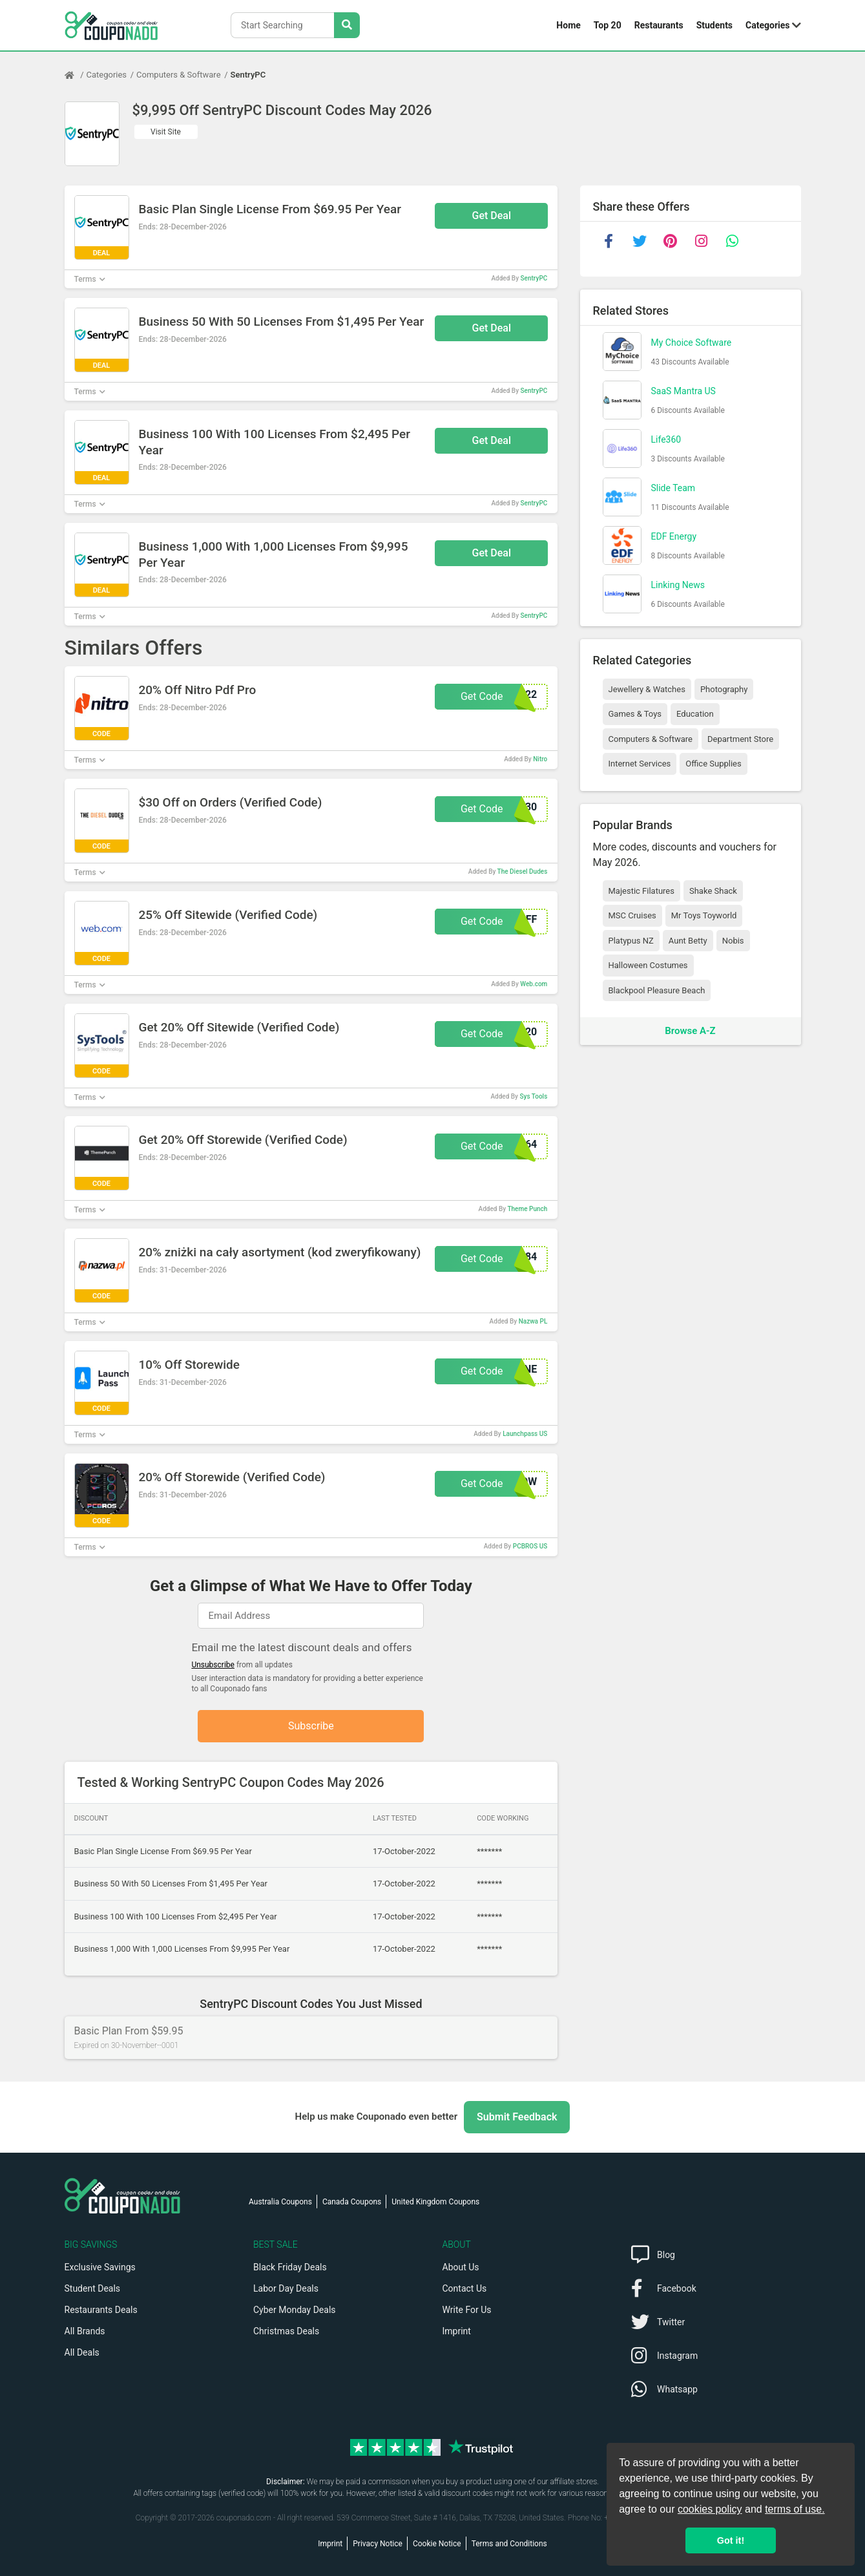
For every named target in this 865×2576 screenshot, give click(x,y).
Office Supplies (713, 763)
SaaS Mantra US (683, 391)
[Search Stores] (347, 25)
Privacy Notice (377, 2543)
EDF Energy (674, 536)
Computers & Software (178, 74)
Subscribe (311, 1726)
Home (568, 25)
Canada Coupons (351, 2201)
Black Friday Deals (290, 2267)
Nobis (733, 940)
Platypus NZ (631, 940)
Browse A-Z (690, 1031)
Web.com (533, 983)
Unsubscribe (212, 1664)
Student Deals (93, 2288)
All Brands (85, 2331)
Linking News (678, 585)
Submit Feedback (517, 2117)
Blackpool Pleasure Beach (657, 990)
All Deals (82, 2352)
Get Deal (492, 215)
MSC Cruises (632, 915)
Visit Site (166, 131)
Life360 (666, 439)
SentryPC (248, 74)
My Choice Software (691, 342)
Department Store (740, 739)
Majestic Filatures (641, 891)
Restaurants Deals (101, 2310)
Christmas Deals (286, 2331)
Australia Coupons (280, 2201)
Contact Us (465, 2288)
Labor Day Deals (285, 2288)
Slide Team (673, 488)
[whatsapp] (732, 241)
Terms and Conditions (509, 2543)
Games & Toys (635, 714)
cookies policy (710, 2509)
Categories (767, 25)
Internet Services (640, 763)
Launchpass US (525, 1433)
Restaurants (658, 25)
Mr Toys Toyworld (704, 915)
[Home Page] (76, 75)
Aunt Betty (688, 940)
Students (714, 25)
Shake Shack (713, 891)
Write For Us (467, 2310)
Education (695, 714)
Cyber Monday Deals (294, 2310)
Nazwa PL (533, 1321)
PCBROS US (530, 1546)
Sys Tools (533, 1096)
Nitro (540, 759)
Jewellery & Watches (647, 689)
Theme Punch (527, 1208)
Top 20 (607, 25)
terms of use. (794, 2509)
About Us (461, 2267)
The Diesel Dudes (522, 871)
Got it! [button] (730, 2540)
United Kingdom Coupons (435, 2201)
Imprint (457, 2331)
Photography (723, 689)
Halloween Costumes (648, 965)
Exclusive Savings (100, 2267)
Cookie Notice (437, 2543)
